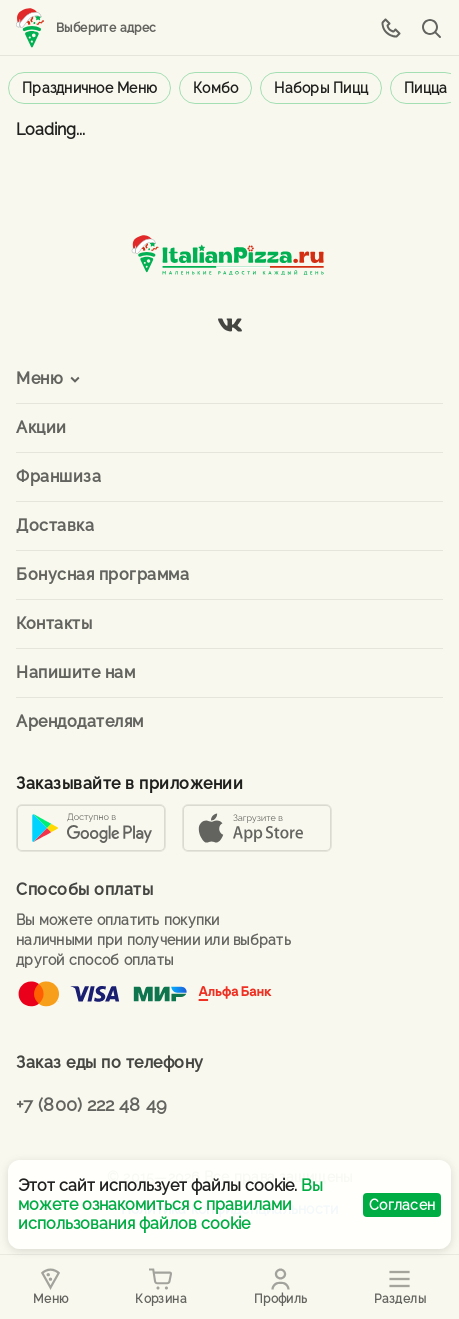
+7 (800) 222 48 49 (91, 1104)
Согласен (402, 1205)
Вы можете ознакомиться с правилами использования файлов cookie (170, 1204)
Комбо (215, 88)
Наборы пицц (321, 88)
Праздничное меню (89, 88)
